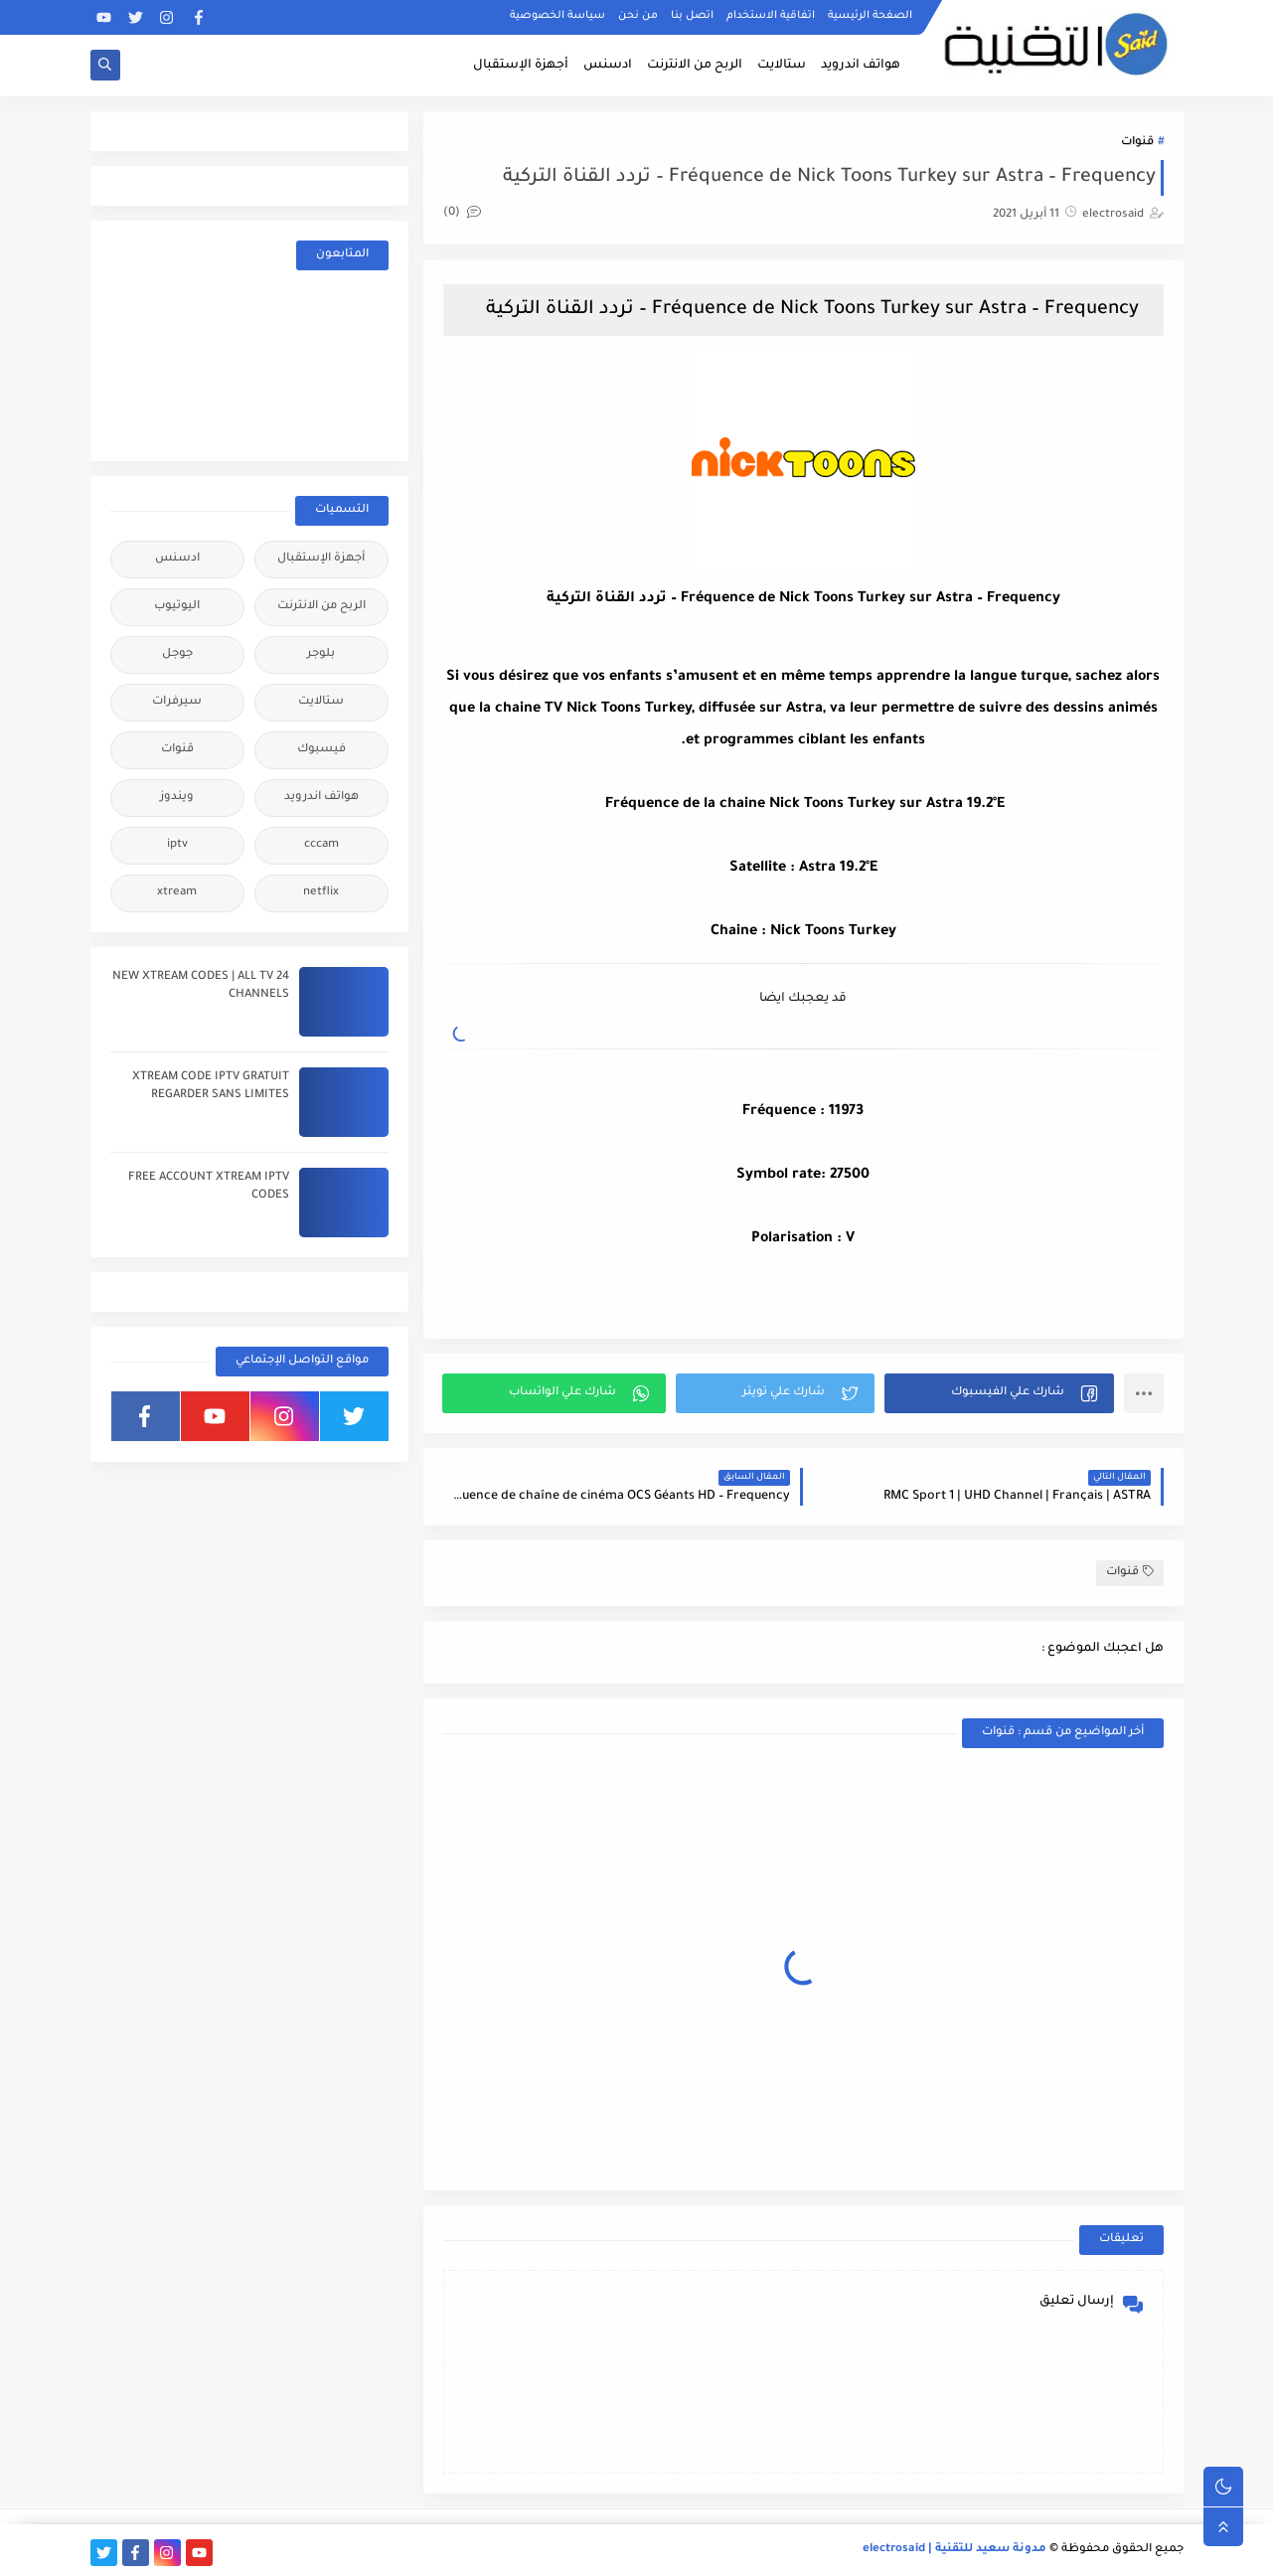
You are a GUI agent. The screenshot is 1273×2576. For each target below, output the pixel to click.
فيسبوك (321, 749)
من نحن (638, 16)
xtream (177, 892)
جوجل (177, 654)
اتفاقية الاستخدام (770, 16)
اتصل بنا (692, 16)
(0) (462, 213)
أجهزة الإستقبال (520, 66)
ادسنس (607, 66)
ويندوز (177, 797)
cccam (321, 845)
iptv (177, 845)
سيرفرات (177, 702)
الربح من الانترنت (694, 66)
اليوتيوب (177, 606)
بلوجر (321, 654)
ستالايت (781, 66)
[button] (999, 1393)
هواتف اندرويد (860, 66)
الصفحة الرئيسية (870, 16)
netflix (321, 892)
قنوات (1137, 142)
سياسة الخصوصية (557, 16)
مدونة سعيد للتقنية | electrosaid (954, 2549)
